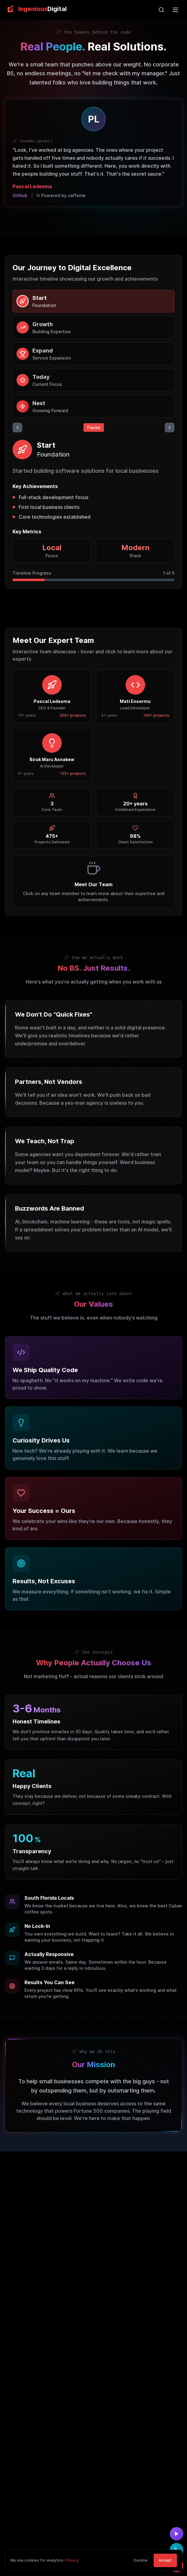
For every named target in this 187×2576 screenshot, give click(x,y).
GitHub (20, 195)
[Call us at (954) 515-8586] (176, 2549)
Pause (93, 427)
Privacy (72, 2570)
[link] (36, 9)
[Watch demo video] (176, 2534)
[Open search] (161, 10)
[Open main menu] (175, 10)
